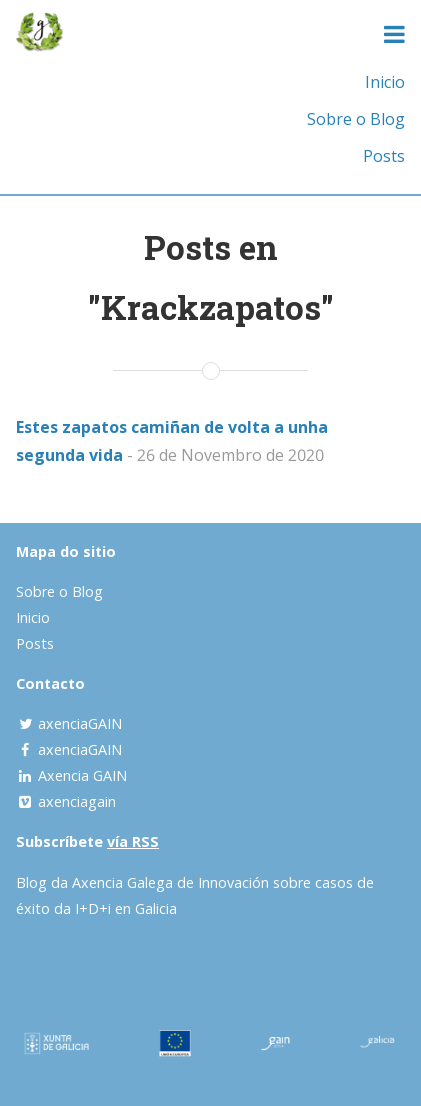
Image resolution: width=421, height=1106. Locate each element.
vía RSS (133, 841)
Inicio (385, 82)
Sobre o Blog (356, 119)
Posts (384, 156)
